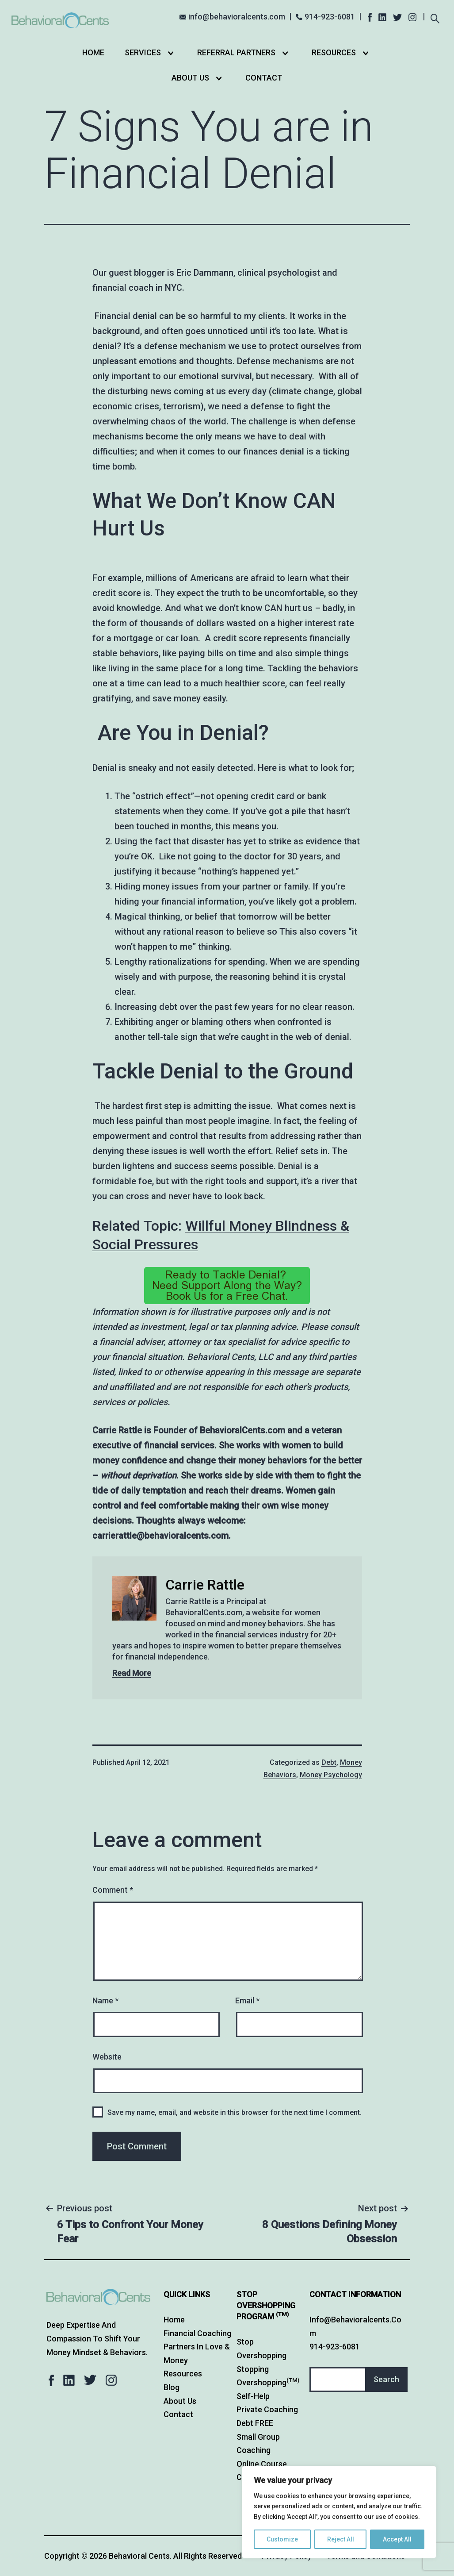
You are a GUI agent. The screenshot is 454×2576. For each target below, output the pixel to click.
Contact (263, 77)
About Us (190, 77)
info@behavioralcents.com (236, 16)
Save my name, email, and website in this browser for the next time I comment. (234, 2112)
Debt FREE (255, 2423)
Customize (282, 2539)
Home (93, 52)
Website (107, 2056)
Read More (131, 1673)
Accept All (397, 2539)
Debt (328, 1762)
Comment (112, 1889)
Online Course (262, 2463)
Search (386, 2379)
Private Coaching (267, 2409)
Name (105, 2000)
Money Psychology (331, 1775)
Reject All (340, 2539)
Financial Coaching (197, 2333)
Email (247, 2000)
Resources (334, 52)
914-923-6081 (330, 16)
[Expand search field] (435, 17)
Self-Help (253, 2396)
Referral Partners (236, 52)
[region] (339, 2512)
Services (143, 52)
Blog (171, 2387)
